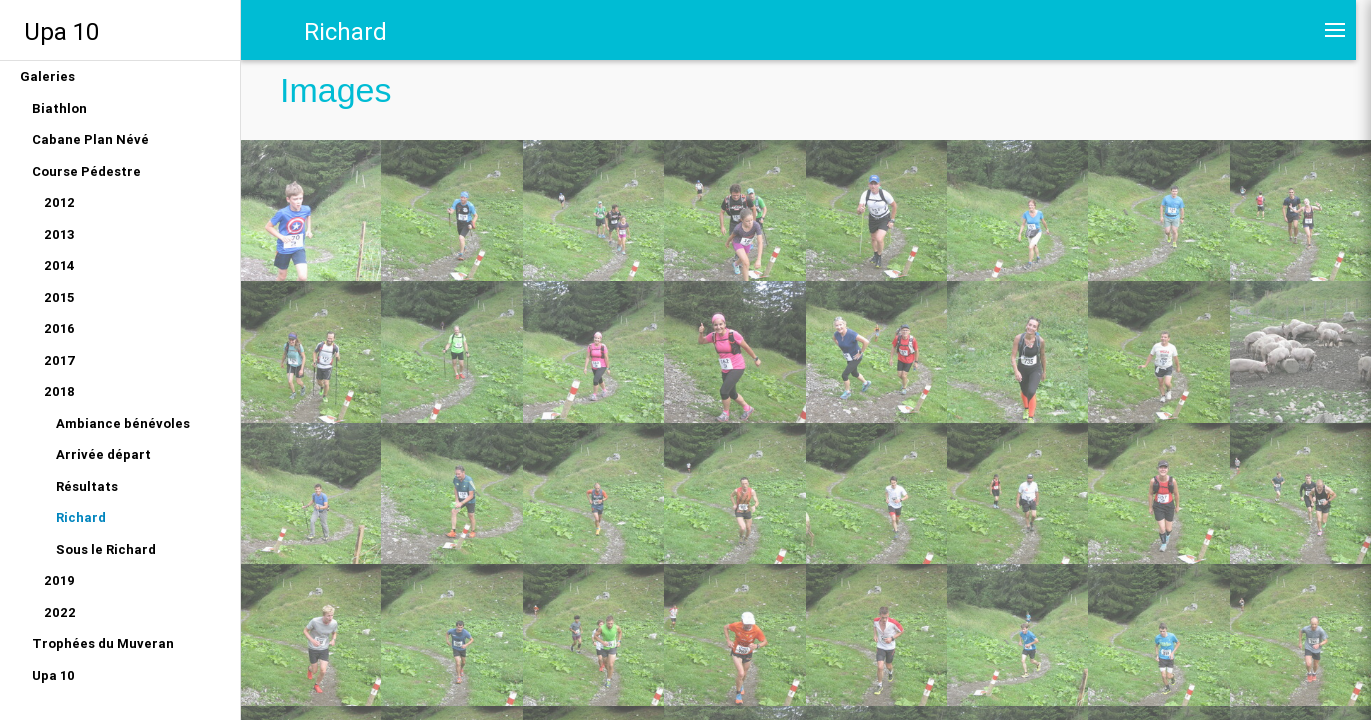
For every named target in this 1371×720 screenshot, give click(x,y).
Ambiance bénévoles (123, 423)
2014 (59, 265)
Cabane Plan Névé (90, 139)
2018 (59, 391)
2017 (60, 360)
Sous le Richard (106, 549)
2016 (59, 328)
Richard (81, 517)
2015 (59, 297)
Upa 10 (61, 31)
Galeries (47, 76)
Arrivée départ (103, 454)
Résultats (87, 486)
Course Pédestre (86, 171)
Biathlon (59, 108)
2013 (59, 234)
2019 (59, 580)
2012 (59, 202)
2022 (60, 612)
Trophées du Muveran (103, 643)
